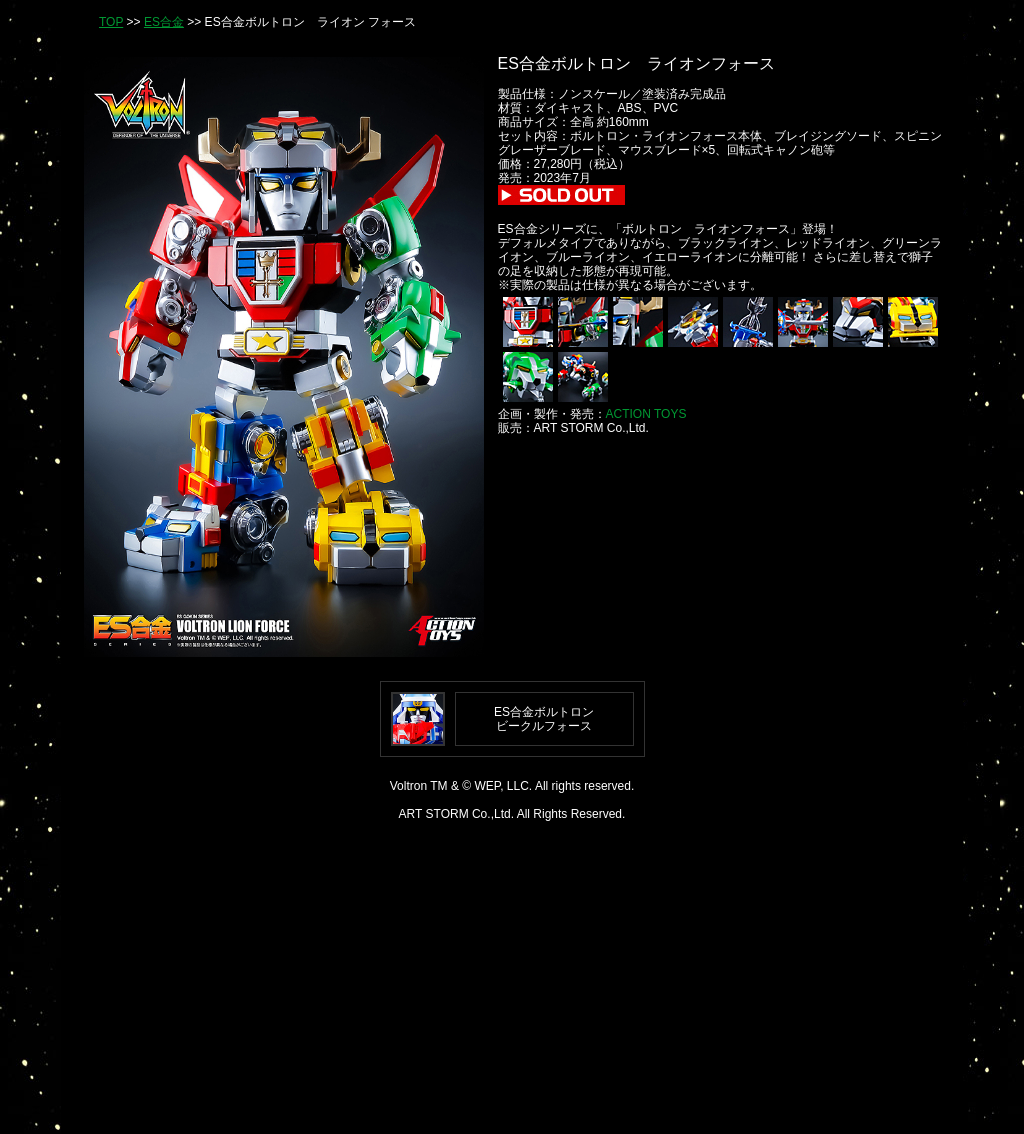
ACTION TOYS (646, 414)
